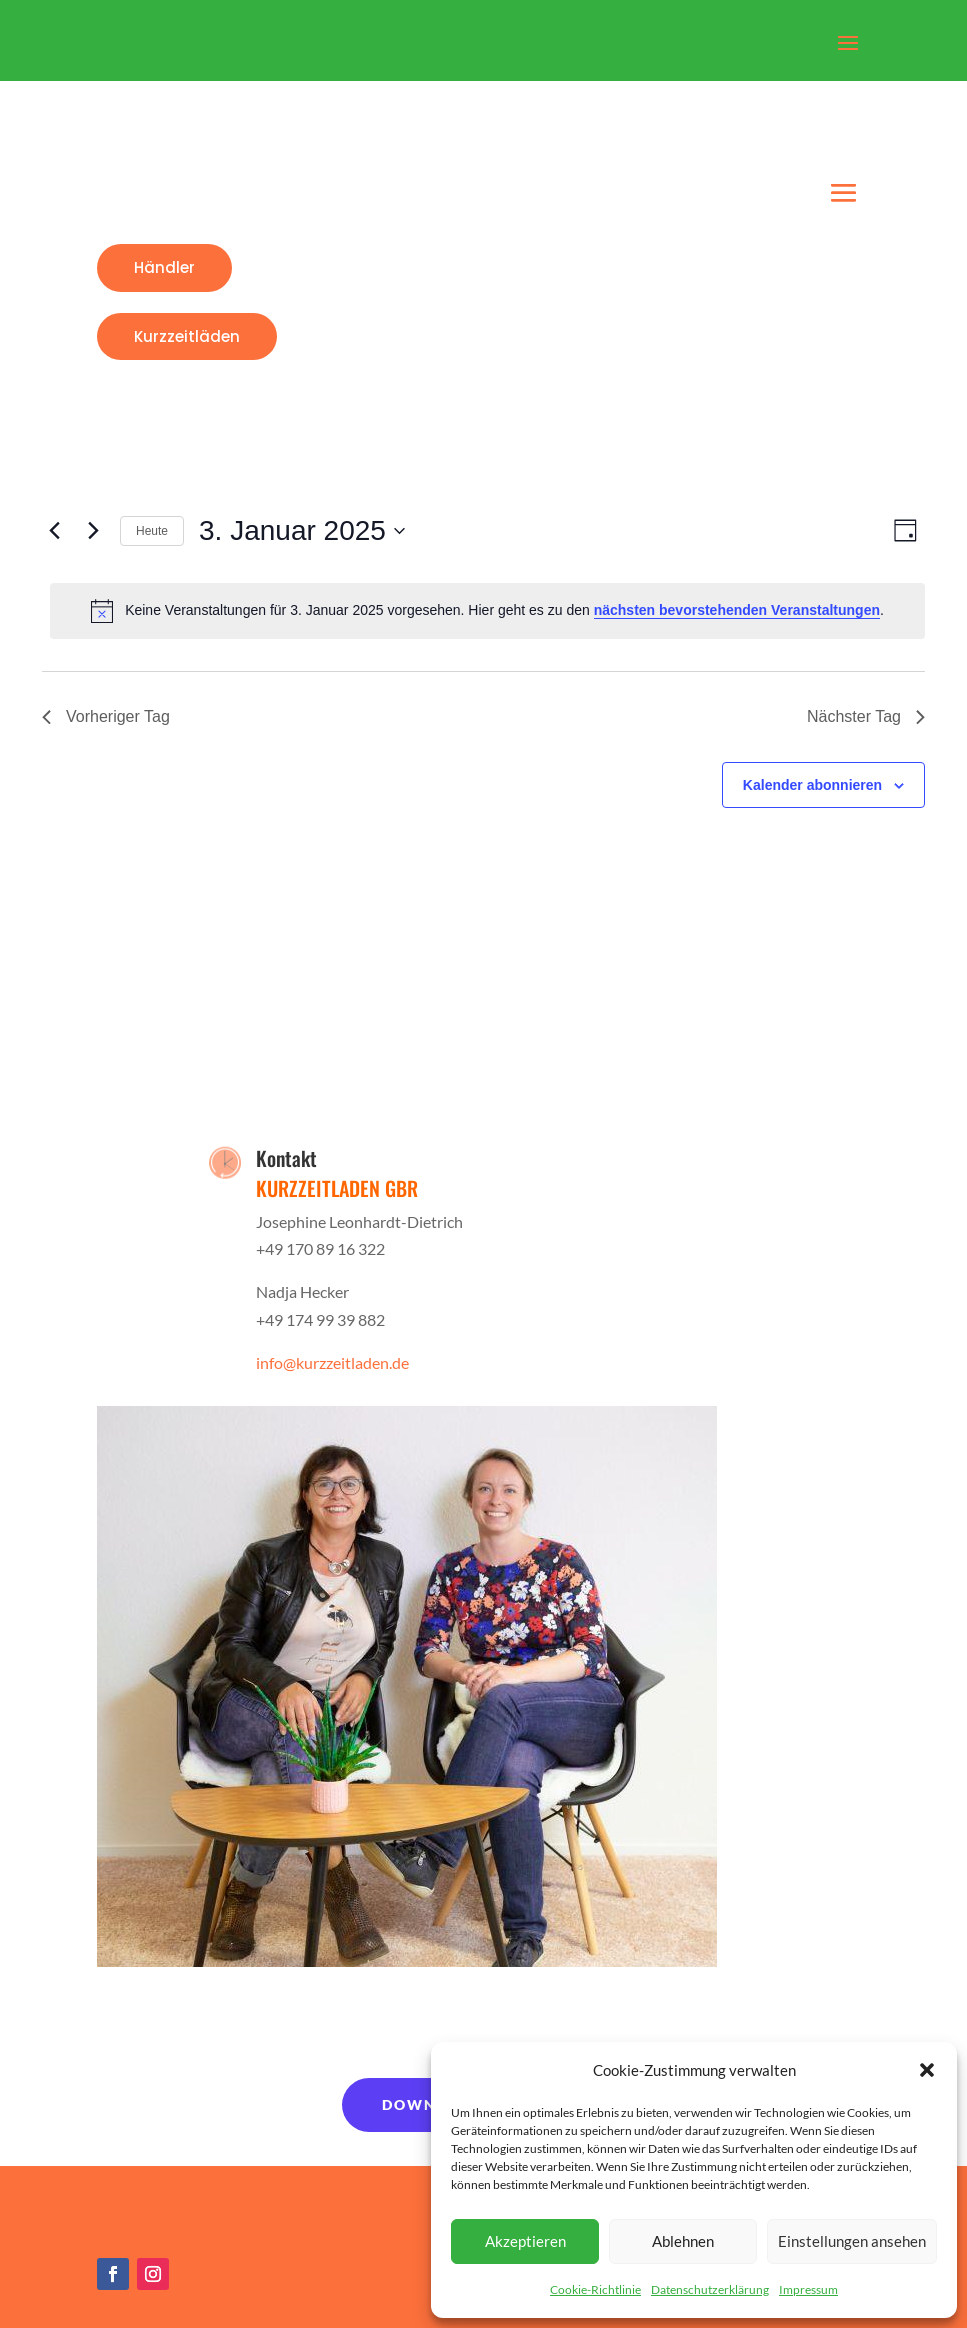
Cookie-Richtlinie (595, 2289)
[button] (927, 2070)
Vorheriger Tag (106, 716)
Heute (152, 531)
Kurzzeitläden (187, 336)
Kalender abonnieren (812, 785)
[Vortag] (54, 531)
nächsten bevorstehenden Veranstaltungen (737, 610)
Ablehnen (683, 2241)
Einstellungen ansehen (852, 2241)
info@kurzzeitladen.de (332, 1362)
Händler (164, 267)
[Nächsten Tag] (93, 531)
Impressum (808, 2289)
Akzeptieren (525, 2241)
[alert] (487, 611)
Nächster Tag (866, 716)
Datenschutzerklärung (710, 2289)
